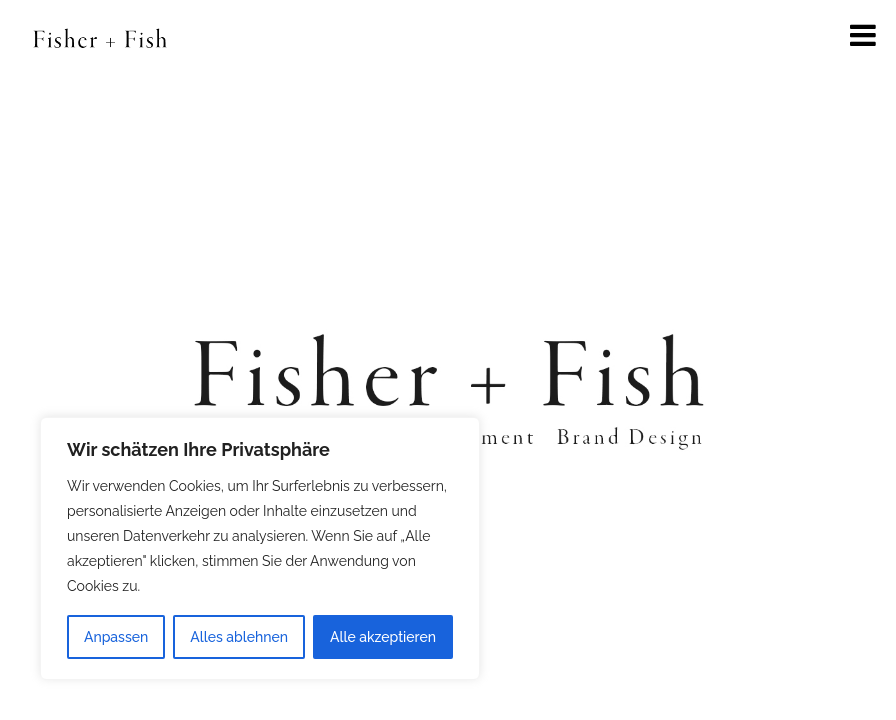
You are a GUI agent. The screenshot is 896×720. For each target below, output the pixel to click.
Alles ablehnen (239, 637)
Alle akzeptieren (383, 637)
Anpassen (116, 637)
